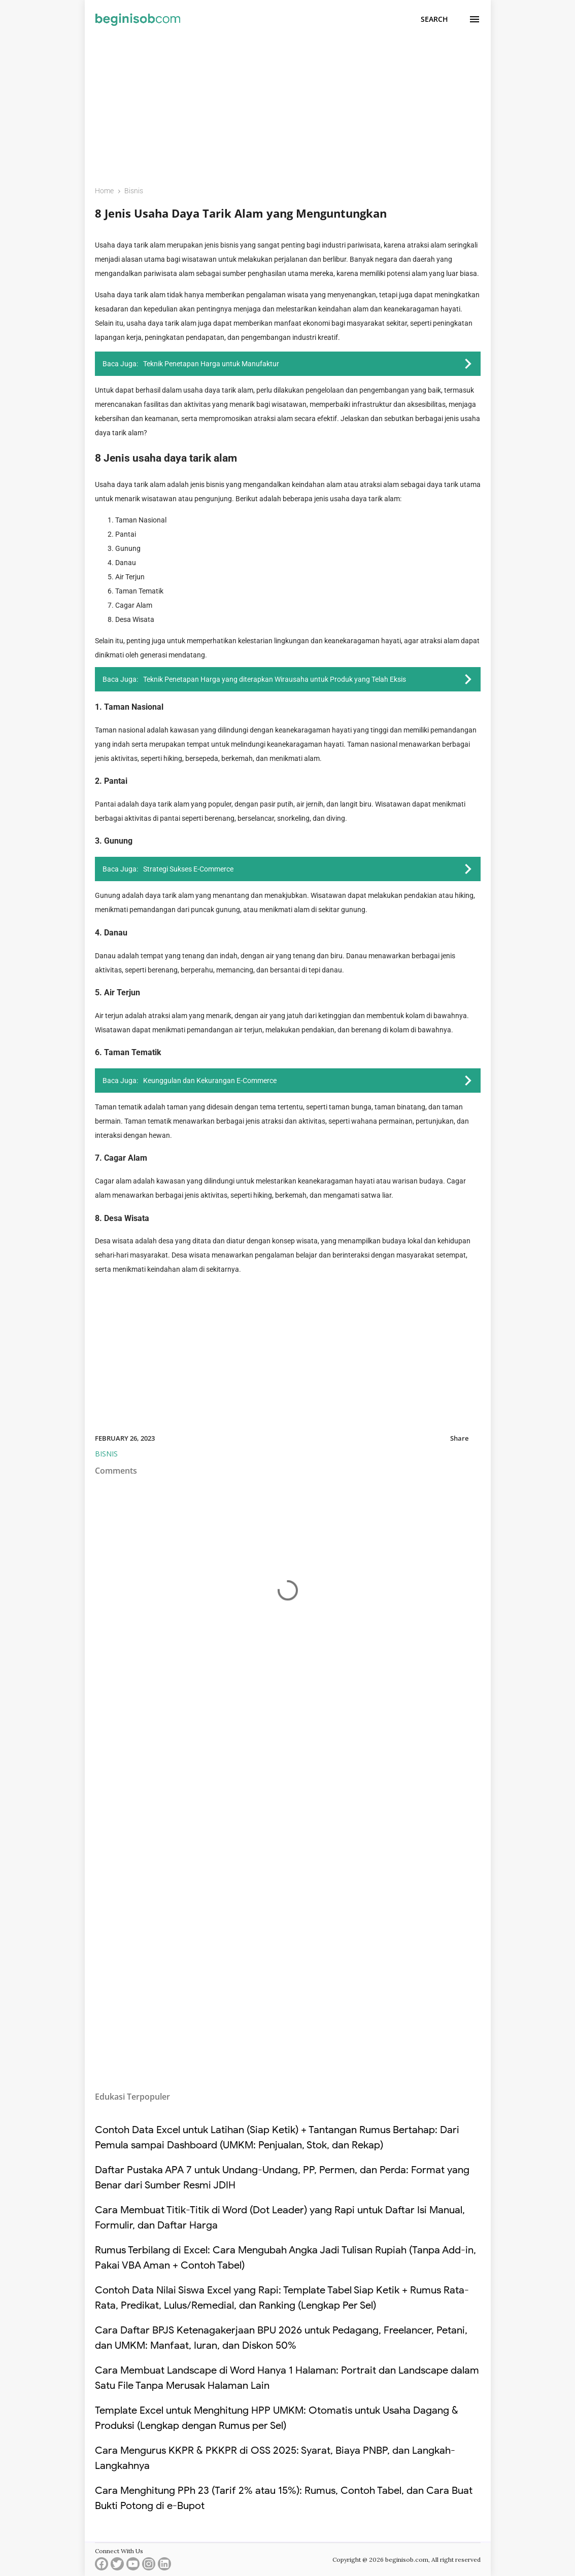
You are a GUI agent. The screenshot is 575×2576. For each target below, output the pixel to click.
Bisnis (106, 1453)
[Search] (434, 19)
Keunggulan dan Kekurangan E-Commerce (210, 1080)
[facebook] (101, 2566)
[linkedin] (164, 2566)
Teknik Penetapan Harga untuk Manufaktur (211, 364)
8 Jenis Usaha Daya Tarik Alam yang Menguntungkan (241, 213)
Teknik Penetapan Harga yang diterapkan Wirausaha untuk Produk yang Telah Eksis (274, 679)
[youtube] (133, 2566)
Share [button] (459, 1438)
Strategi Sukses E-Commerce (188, 869)
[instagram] (148, 2566)
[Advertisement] (288, 105)
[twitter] (117, 2566)
